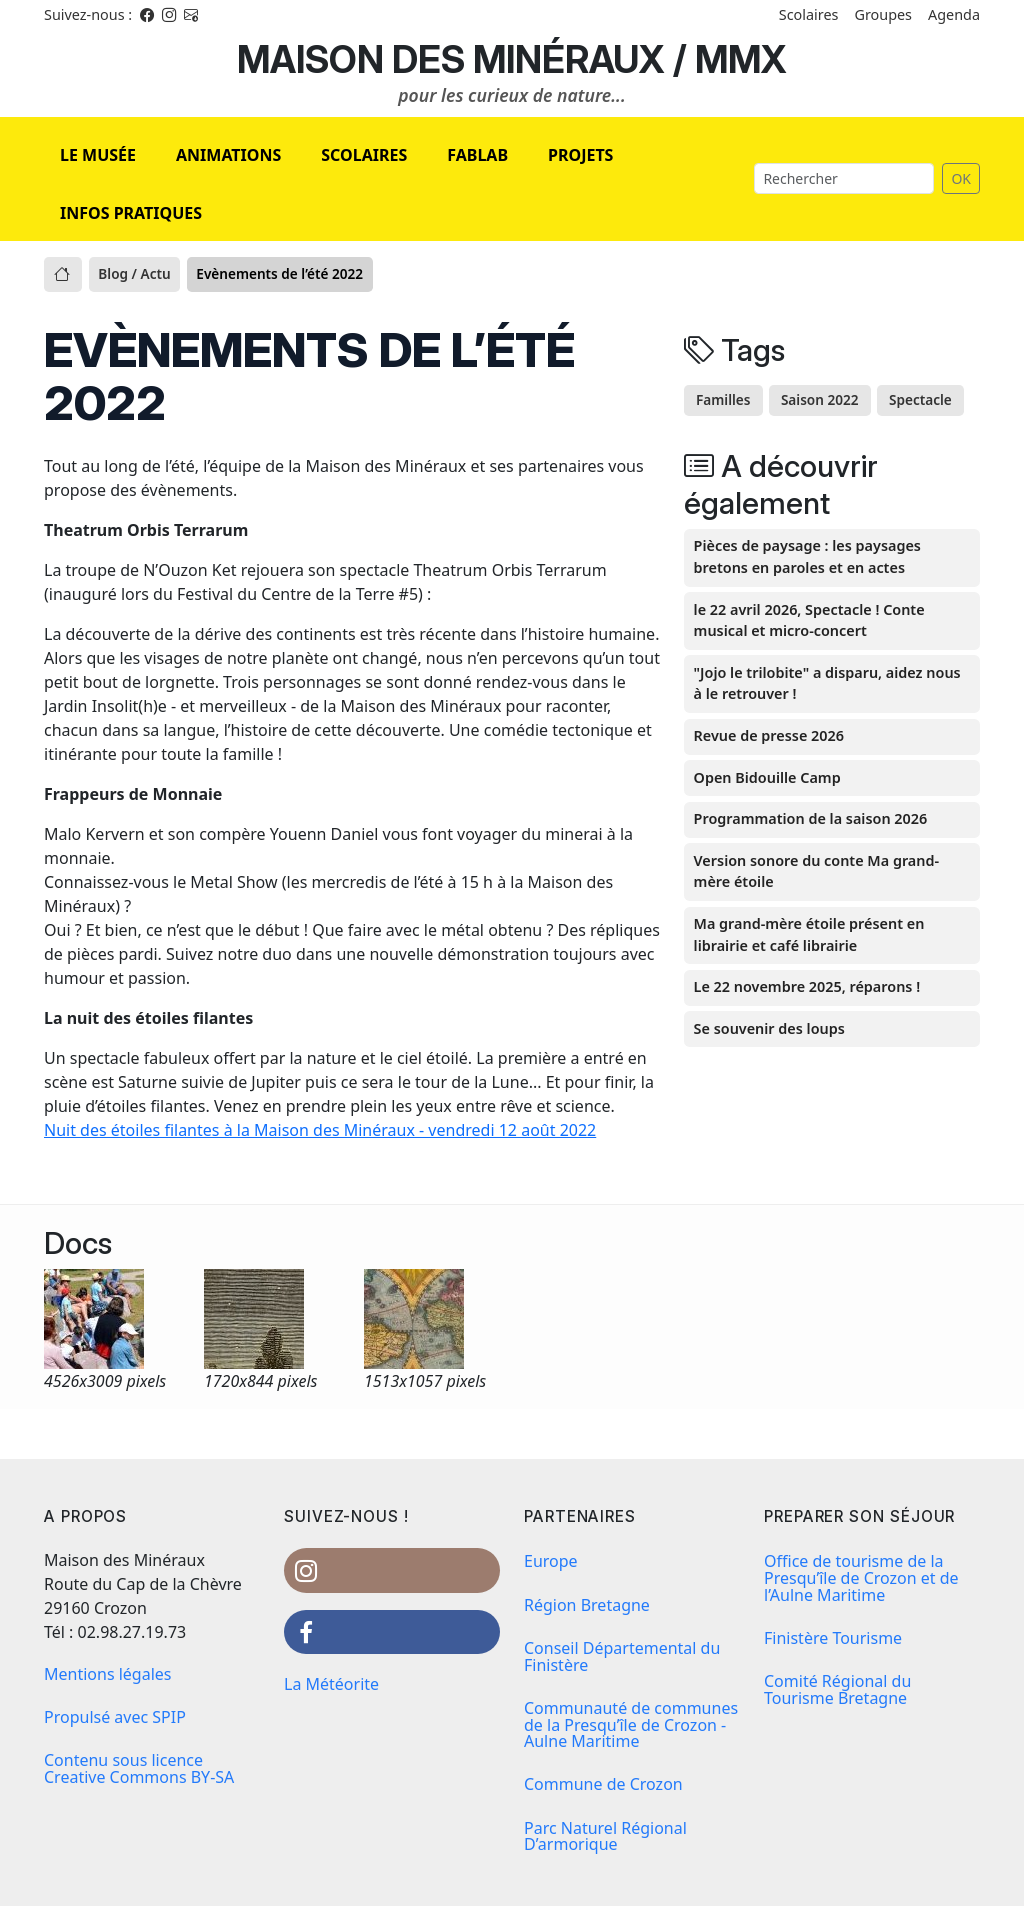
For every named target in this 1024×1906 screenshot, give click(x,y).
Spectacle (920, 399)
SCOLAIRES (364, 155)
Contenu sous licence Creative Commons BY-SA (139, 1768)
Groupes (883, 14)
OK (961, 178)
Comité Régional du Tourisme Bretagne (837, 1689)
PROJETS (580, 155)
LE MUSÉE (98, 155)
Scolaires (809, 14)
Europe (551, 1561)
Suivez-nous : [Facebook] (88, 14)
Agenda (954, 14)
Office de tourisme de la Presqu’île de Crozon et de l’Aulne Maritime (861, 1578)
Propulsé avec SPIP (115, 1717)
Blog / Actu (134, 273)
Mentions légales (108, 1674)
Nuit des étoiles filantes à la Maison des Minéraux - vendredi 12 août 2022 (320, 1130)
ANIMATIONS (228, 155)
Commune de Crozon (603, 1784)
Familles (723, 399)
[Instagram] (169, 14)
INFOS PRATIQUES (131, 213)
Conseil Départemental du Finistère (622, 1656)
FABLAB (477, 155)
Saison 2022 (820, 399)
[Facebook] (147, 14)
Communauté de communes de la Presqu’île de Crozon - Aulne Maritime (631, 1725)
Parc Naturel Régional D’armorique (605, 1836)
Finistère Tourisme (833, 1638)
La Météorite (331, 1684)
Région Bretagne (587, 1605)
